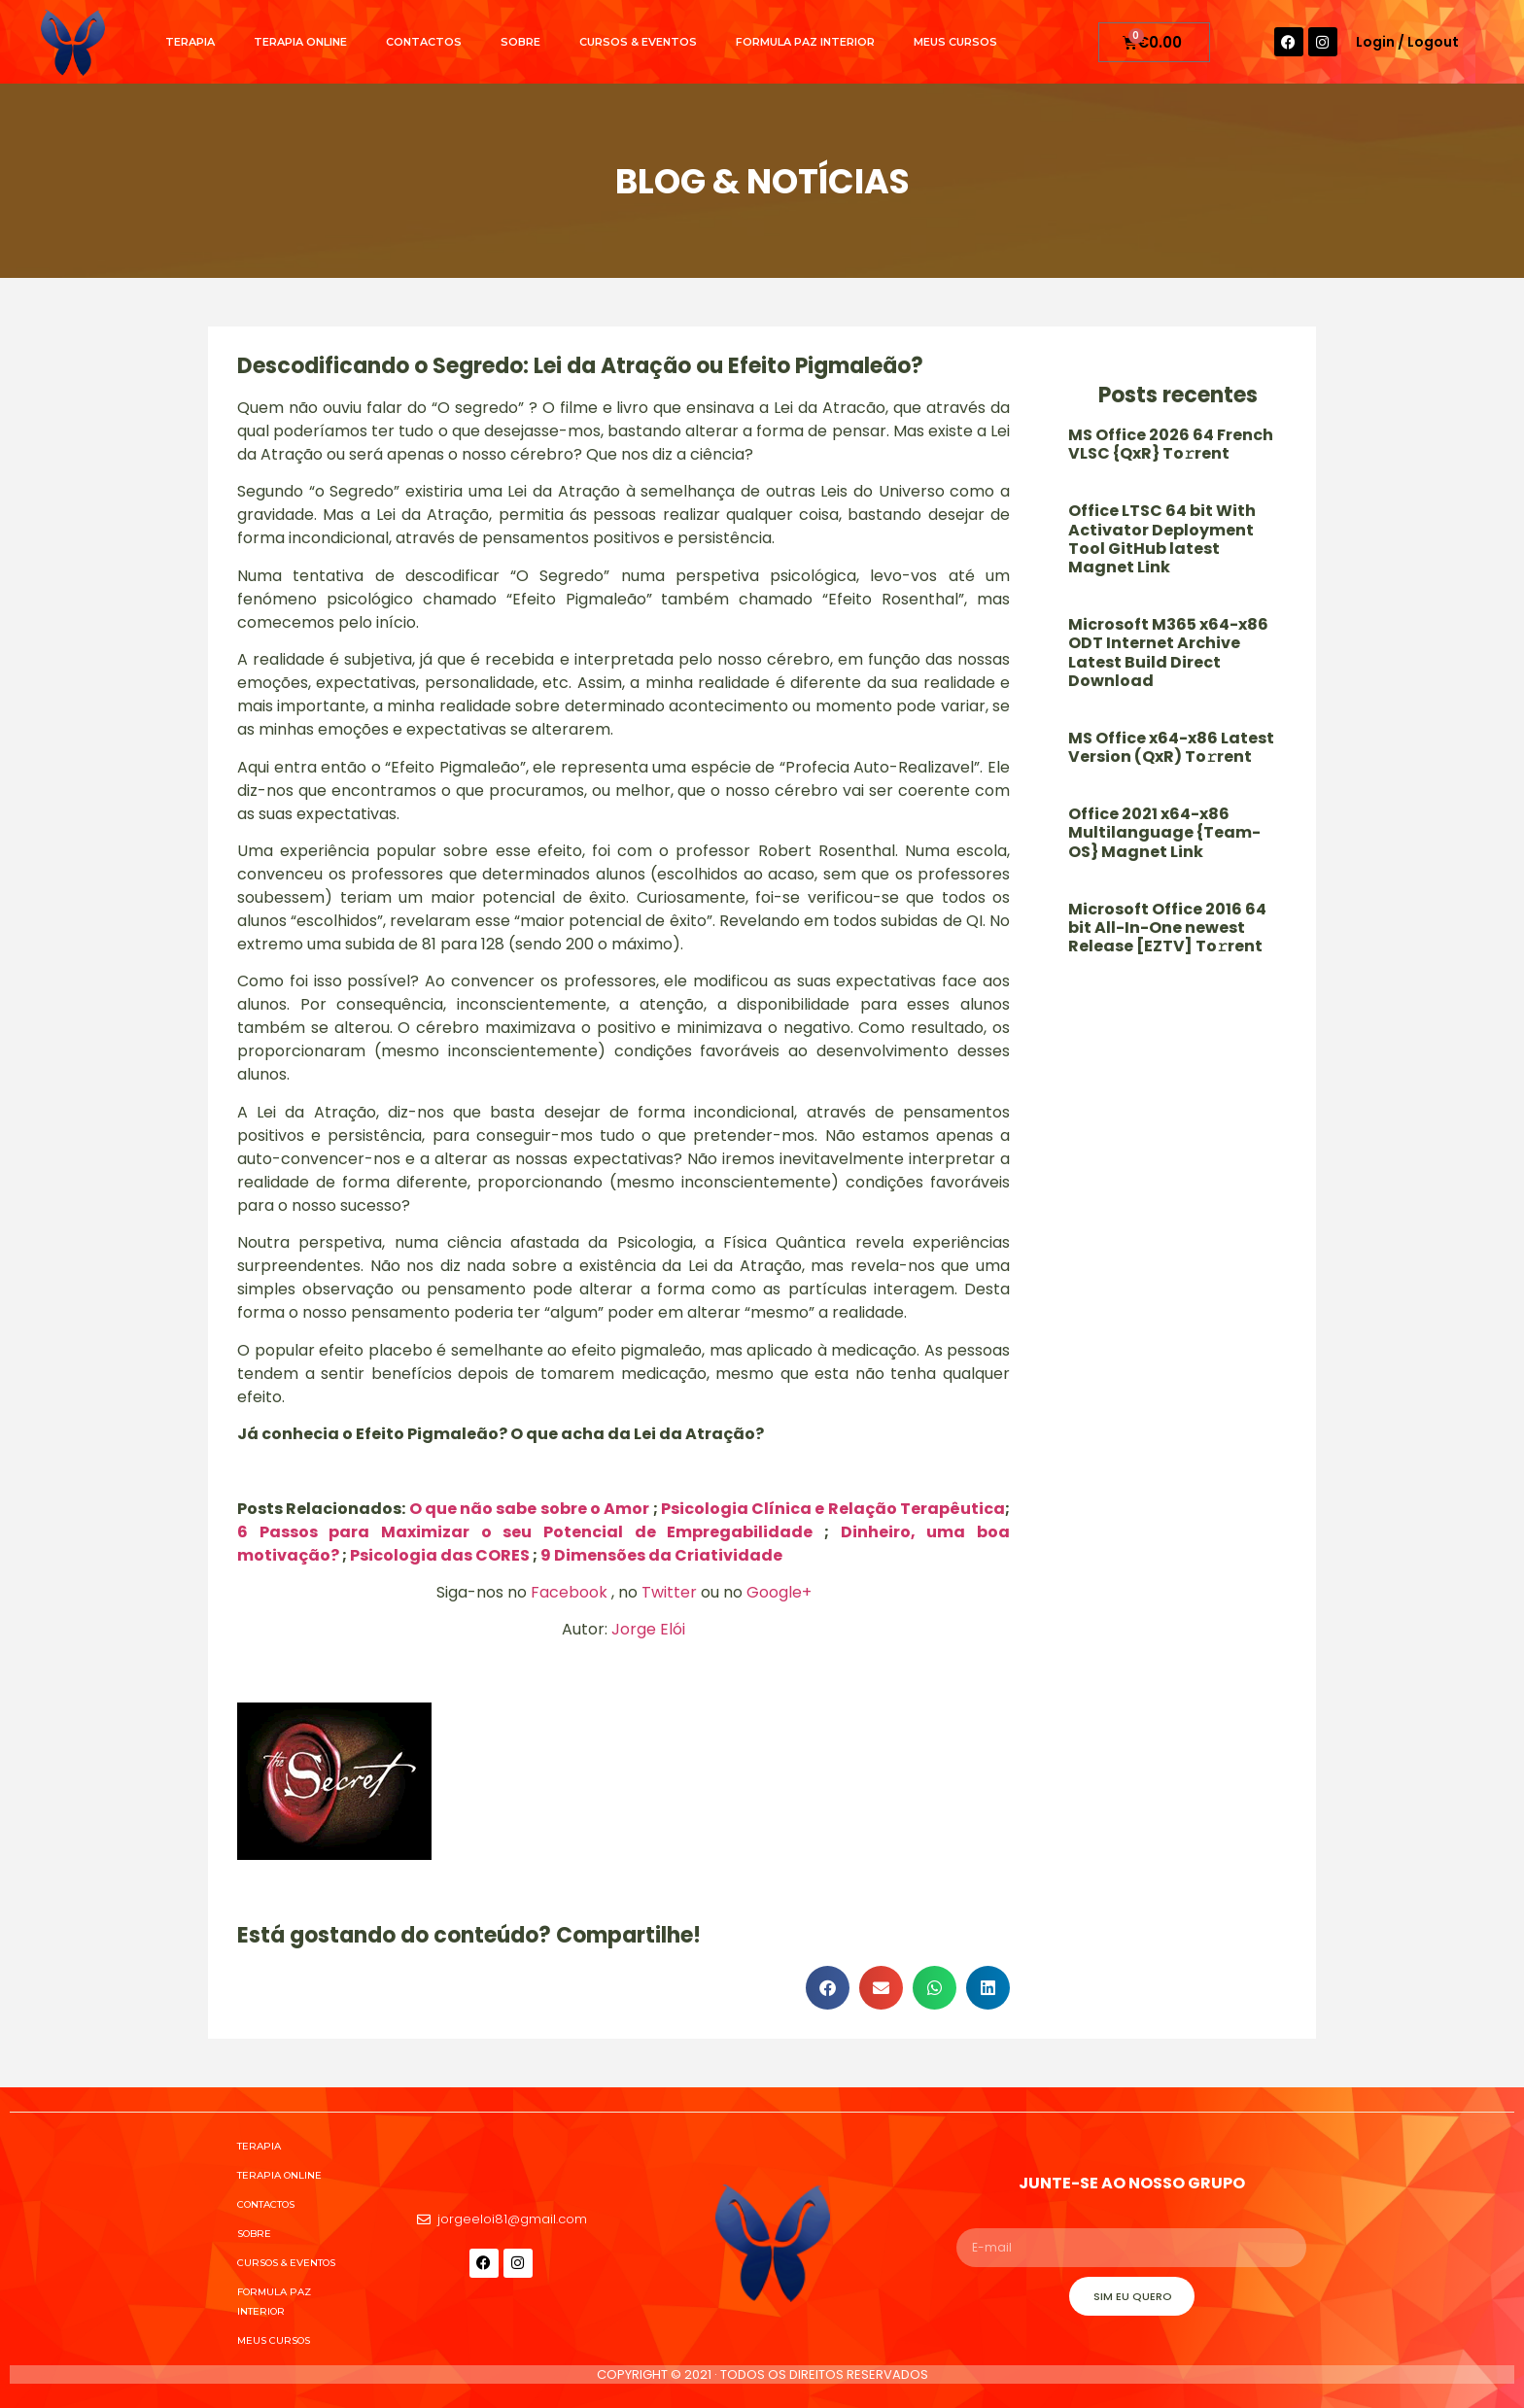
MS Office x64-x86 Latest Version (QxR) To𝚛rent (1171, 747)
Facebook (569, 1592)
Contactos (424, 42)
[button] (827, 1988)
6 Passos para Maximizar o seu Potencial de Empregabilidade (525, 1532)
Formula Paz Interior (805, 42)
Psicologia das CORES (440, 1555)
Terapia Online (300, 42)
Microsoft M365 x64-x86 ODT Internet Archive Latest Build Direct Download (1168, 652)
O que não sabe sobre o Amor (529, 1508)
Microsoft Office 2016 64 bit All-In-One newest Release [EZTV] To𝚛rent (1167, 927)
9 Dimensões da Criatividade (661, 1555)
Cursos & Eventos (638, 42)
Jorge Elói (648, 1629)
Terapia (190, 42)
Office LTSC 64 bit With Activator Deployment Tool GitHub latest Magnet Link (1162, 538)
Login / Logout (1407, 42)
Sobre (520, 42)
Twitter (669, 1592)
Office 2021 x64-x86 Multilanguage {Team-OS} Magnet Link (1164, 832)
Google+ (779, 1592)
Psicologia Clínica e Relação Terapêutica (833, 1508)
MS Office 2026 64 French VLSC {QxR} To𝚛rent (1170, 444)
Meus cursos (955, 42)
